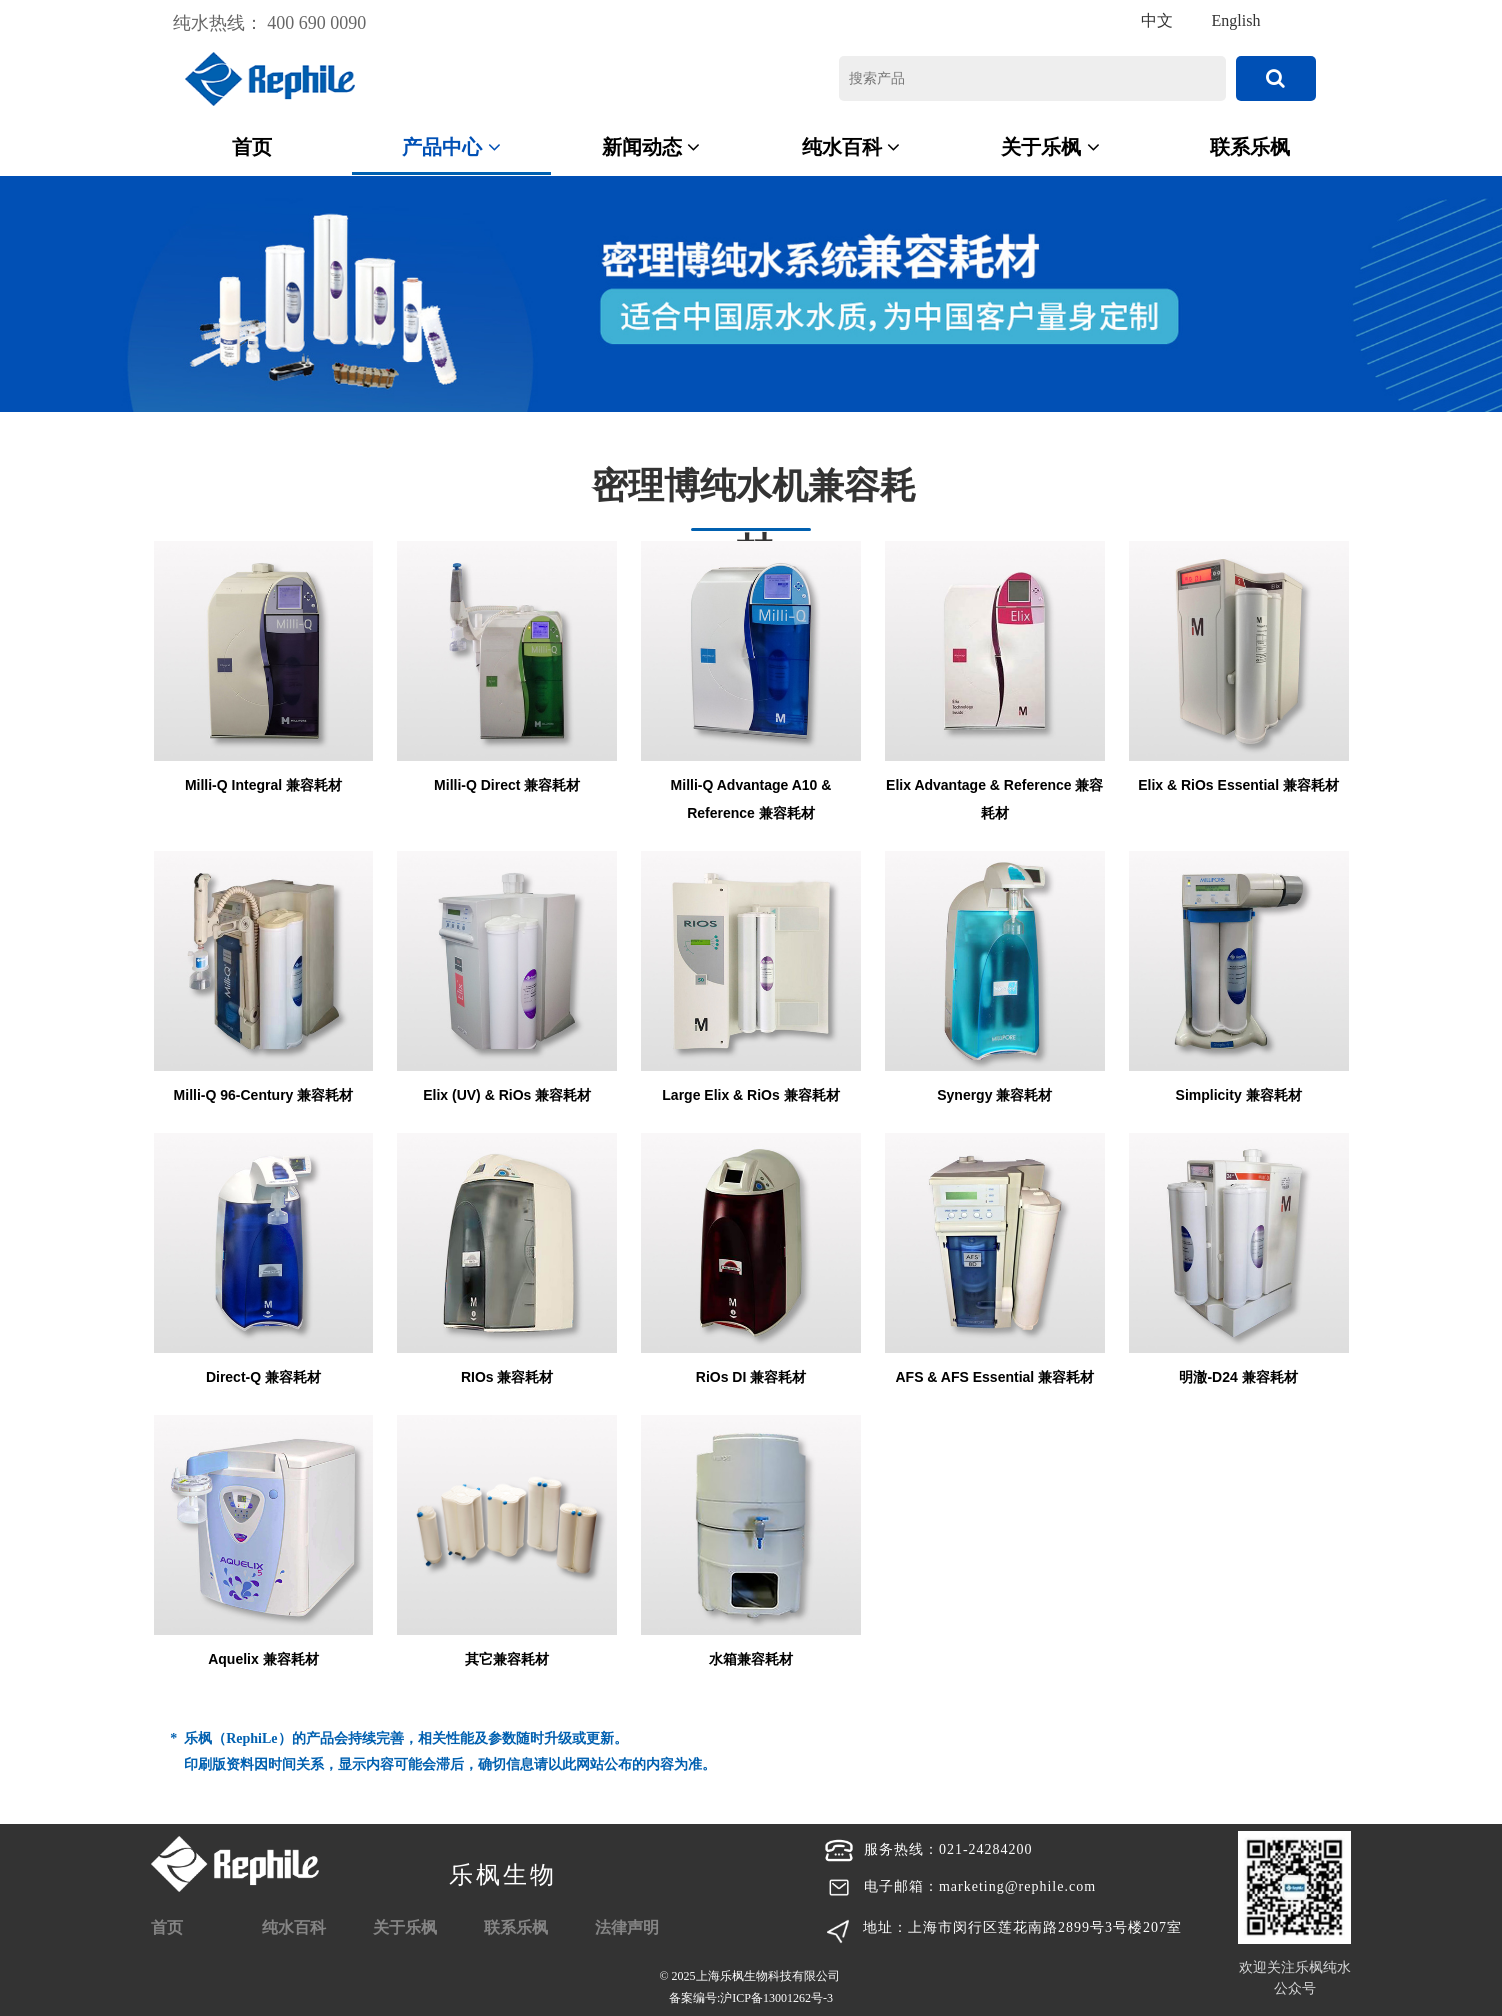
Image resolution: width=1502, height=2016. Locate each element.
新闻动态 (651, 147)
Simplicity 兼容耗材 (1239, 1095)
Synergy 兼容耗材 (994, 1095)
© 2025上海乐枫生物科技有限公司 (751, 1989)
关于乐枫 (1050, 147)
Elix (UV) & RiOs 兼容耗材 (507, 1095)
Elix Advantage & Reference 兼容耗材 (994, 799)
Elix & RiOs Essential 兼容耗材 (1238, 785)
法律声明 (627, 1927)
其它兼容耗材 (507, 1659)
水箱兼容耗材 (751, 1659)
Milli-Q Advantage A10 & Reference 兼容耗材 (751, 799)
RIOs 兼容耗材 (507, 1377)
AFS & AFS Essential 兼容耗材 (994, 1377)
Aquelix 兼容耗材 (263, 1659)
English (1236, 20)
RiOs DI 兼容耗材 (751, 1377)
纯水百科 (851, 147)
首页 (252, 147)
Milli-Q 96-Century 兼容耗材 (264, 1095)
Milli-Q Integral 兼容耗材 (263, 785)
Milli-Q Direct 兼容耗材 (507, 785)
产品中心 (451, 147)
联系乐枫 (1250, 147)
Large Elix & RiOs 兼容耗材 (750, 1095)
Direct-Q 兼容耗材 (263, 1377)
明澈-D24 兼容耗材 (1238, 1377)
